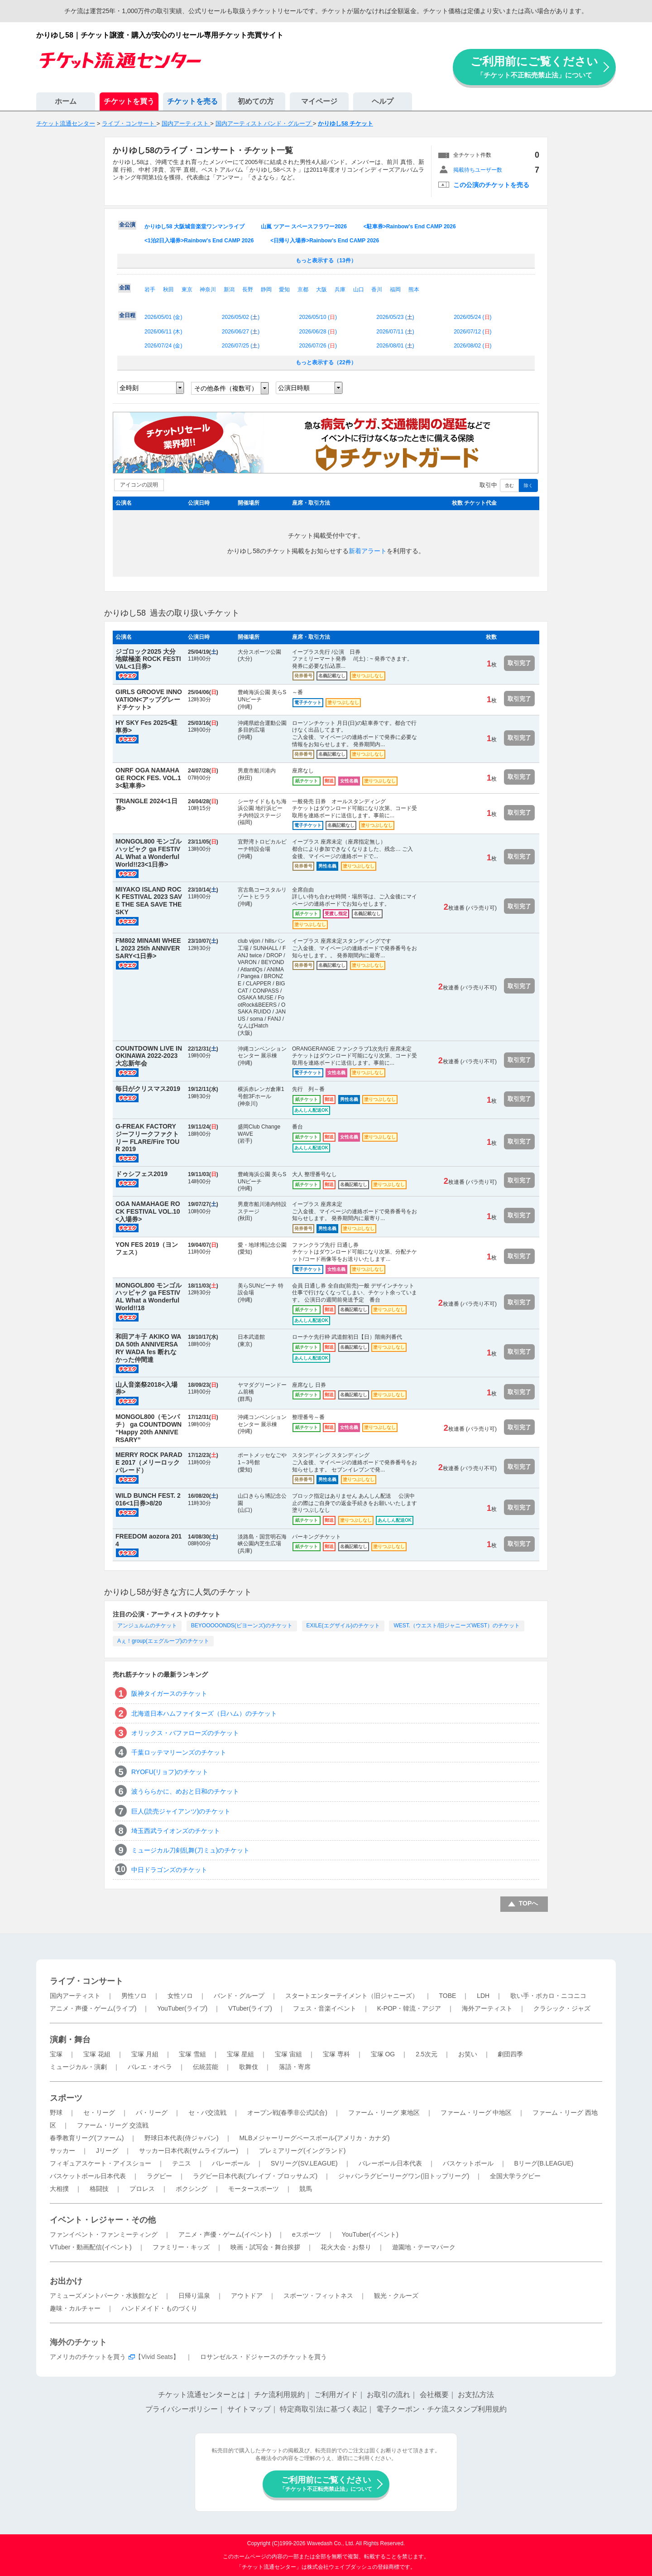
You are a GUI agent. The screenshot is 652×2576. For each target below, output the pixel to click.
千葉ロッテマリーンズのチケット (178, 1752)
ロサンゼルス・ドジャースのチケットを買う (263, 2356)
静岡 (266, 289)
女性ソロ (180, 1995)
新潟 (229, 289)
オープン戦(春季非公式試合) (287, 2112)
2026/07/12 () (472, 331)
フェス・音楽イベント (324, 2008)
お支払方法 (476, 2394)
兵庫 (340, 289)
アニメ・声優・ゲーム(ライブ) (93, 2008)
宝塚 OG (383, 2054)
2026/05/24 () (472, 317)
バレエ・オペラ (150, 2066)
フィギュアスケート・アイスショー (100, 2163)
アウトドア (247, 2295)
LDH (483, 1995)
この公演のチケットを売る (491, 184)
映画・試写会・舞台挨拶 (265, 2247)
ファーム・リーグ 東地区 (384, 2112)
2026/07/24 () (163, 346)
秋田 (168, 289)
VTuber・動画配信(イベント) (91, 2247)
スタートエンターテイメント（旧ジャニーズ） (351, 1995)
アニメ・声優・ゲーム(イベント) (224, 2234)
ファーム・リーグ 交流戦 (113, 2125)
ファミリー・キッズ (181, 2247)
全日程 (127, 315)
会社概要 (434, 2394)
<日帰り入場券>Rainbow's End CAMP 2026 (324, 240)
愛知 (284, 289)
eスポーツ (306, 2234)
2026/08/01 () (395, 346)
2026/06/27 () (240, 331)
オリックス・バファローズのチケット (185, 1733)
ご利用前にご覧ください (534, 67)
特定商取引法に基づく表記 (323, 2409)
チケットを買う (129, 101)
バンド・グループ (239, 1995)
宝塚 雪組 (192, 2054)
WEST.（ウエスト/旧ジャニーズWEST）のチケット (456, 1625)
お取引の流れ (388, 2394)
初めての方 (256, 101)
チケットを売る (192, 101)
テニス (181, 2163)
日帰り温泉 (194, 2295)
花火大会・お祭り (346, 2247)
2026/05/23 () (395, 317)
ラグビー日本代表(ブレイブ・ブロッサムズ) (255, 2176)
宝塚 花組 (96, 2054)
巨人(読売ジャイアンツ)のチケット (180, 1811)
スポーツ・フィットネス (318, 2295)
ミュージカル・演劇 (78, 2066)
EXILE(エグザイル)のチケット (343, 1625)
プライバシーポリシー (181, 2409)
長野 (247, 289)
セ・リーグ (99, 2112)
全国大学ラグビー (515, 2176)
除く (528, 485)
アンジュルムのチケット (147, 1625)
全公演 (127, 225)
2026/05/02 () (240, 317)
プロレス (142, 2188)
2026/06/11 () (163, 331)
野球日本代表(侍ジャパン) (181, 2138)
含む (509, 485)
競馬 (305, 2188)
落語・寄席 (295, 2066)
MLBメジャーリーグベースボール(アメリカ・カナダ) (314, 2138)
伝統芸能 (205, 2066)
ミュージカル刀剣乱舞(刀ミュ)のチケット (190, 1850)
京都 (302, 289)
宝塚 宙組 (288, 2054)
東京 (187, 289)
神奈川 (208, 289)
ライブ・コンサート (86, 1981)
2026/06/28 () (318, 331)
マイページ (319, 101)
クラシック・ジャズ (561, 2008)
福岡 (395, 289)
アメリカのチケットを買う (88, 2356)
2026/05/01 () (163, 317)
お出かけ (66, 2281)
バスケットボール (468, 2163)
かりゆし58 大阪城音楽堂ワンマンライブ (194, 226)
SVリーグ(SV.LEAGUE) (304, 2163)
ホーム (66, 101)
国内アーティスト (75, 1995)
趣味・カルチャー (75, 2308)
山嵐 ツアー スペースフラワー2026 (303, 226)
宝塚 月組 (144, 2054)
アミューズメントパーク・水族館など (104, 2295)
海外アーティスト (487, 2008)
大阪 (321, 289)
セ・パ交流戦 (207, 2112)
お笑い (467, 2054)
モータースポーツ (253, 2188)
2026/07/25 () (240, 346)
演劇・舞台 (70, 2039)
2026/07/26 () (318, 346)
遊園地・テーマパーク (423, 2247)
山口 (358, 289)
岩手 (149, 289)
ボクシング (191, 2188)
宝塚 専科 (336, 2054)
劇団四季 (510, 2054)
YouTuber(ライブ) (182, 2008)
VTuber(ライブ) (250, 2008)
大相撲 (59, 2188)
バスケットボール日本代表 (88, 2176)
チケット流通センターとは (201, 2394)
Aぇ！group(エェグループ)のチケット (163, 1641)
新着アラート (368, 551)
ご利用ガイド (336, 2394)
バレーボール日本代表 (390, 2163)
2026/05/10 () (318, 317)
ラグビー (159, 2176)
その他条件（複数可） (226, 388)
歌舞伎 (248, 2066)
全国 (124, 288)
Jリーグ (107, 2150)
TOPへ (528, 1903)
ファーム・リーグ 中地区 (476, 2112)
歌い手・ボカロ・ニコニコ (548, 1995)
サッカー (62, 2150)
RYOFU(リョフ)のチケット (169, 1771)
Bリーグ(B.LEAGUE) (543, 2163)
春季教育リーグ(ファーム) (87, 2138)
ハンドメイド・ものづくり (159, 2308)
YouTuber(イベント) (370, 2234)
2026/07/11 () (395, 331)
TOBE (447, 1995)
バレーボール (231, 2163)
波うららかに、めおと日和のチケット (185, 1791)
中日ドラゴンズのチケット (169, 1869)
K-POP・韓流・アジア (409, 2008)
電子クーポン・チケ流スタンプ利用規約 (441, 2409)
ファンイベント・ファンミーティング (104, 2234)
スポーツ (66, 2098)
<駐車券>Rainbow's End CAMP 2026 (410, 226)
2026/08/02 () (472, 346)
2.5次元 (426, 2054)
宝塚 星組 (240, 2054)
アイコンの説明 (139, 485)
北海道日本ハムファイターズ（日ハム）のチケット (204, 1713)
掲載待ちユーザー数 (477, 170)
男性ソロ (134, 1995)
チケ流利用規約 (279, 2394)
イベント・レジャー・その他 (103, 2219)
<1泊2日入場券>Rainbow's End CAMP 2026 (199, 240)
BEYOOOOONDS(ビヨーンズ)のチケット (241, 1625)
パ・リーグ (152, 2112)
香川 (376, 289)
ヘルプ (382, 101)
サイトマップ (249, 2409)
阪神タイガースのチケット (169, 1693)
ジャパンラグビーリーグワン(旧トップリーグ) (403, 2176)
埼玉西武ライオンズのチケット (175, 1830)
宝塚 (56, 2054)
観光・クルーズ (396, 2295)
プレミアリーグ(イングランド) (302, 2150)
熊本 (413, 289)
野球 (56, 2112)
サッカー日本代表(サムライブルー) (188, 2150)
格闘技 (99, 2188)
